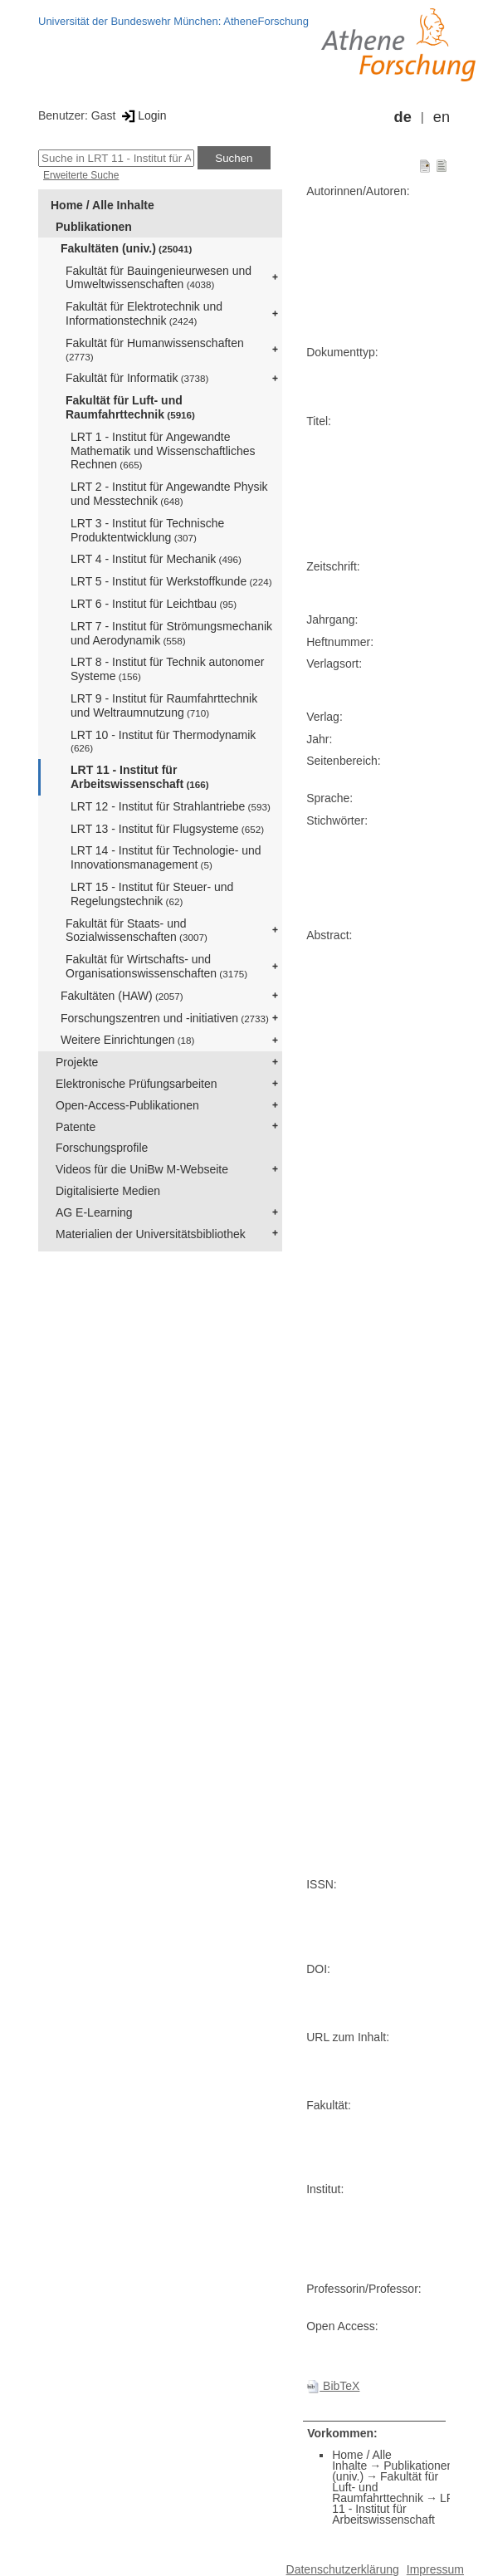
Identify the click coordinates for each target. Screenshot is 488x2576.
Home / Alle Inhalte (102, 205)
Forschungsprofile (102, 1147)
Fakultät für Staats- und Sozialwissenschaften (136, 930)
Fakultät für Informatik (137, 377)
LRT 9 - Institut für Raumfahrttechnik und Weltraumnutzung (164, 705)
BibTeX (332, 2385)
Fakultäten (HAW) (122, 995)
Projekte (77, 1062)
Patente (75, 1127)
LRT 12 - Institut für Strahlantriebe (171, 806)
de (403, 117)
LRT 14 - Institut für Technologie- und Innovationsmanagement (166, 857)
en (441, 117)
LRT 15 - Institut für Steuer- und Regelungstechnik (152, 894)
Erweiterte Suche (81, 175)
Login (142, 115)
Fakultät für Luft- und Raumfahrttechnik (130, 407)
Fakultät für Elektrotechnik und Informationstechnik (144, 313)
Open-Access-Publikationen (127, 1105)
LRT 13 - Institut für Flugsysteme (167, 828)
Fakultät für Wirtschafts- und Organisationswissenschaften (156, 966)
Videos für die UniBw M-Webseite (142, 1169)
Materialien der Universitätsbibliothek (151, 1234)
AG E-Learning (94, 1212)
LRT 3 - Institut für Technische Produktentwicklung (147, 530)
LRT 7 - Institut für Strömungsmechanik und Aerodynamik (171, 633)
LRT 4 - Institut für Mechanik (156, 559)
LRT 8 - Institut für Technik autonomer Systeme (167, 669)
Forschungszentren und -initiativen (165, 1018)
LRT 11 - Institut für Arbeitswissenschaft (140, 777)
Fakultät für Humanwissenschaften (155, 349)
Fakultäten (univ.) (126, 248)
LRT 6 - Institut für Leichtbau (154, 603)
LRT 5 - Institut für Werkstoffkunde (171, 581)
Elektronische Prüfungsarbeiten (136, 1083)
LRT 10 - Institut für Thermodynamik (163, 741)
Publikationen (94, 226)
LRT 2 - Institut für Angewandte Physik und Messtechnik (169, 493)
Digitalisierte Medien (108, 1190)
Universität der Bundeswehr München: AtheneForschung (173, 21)
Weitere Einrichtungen (127, 1039)
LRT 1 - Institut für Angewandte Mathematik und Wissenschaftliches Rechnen (163, 451)
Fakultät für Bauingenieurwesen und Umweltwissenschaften (158, 277)
